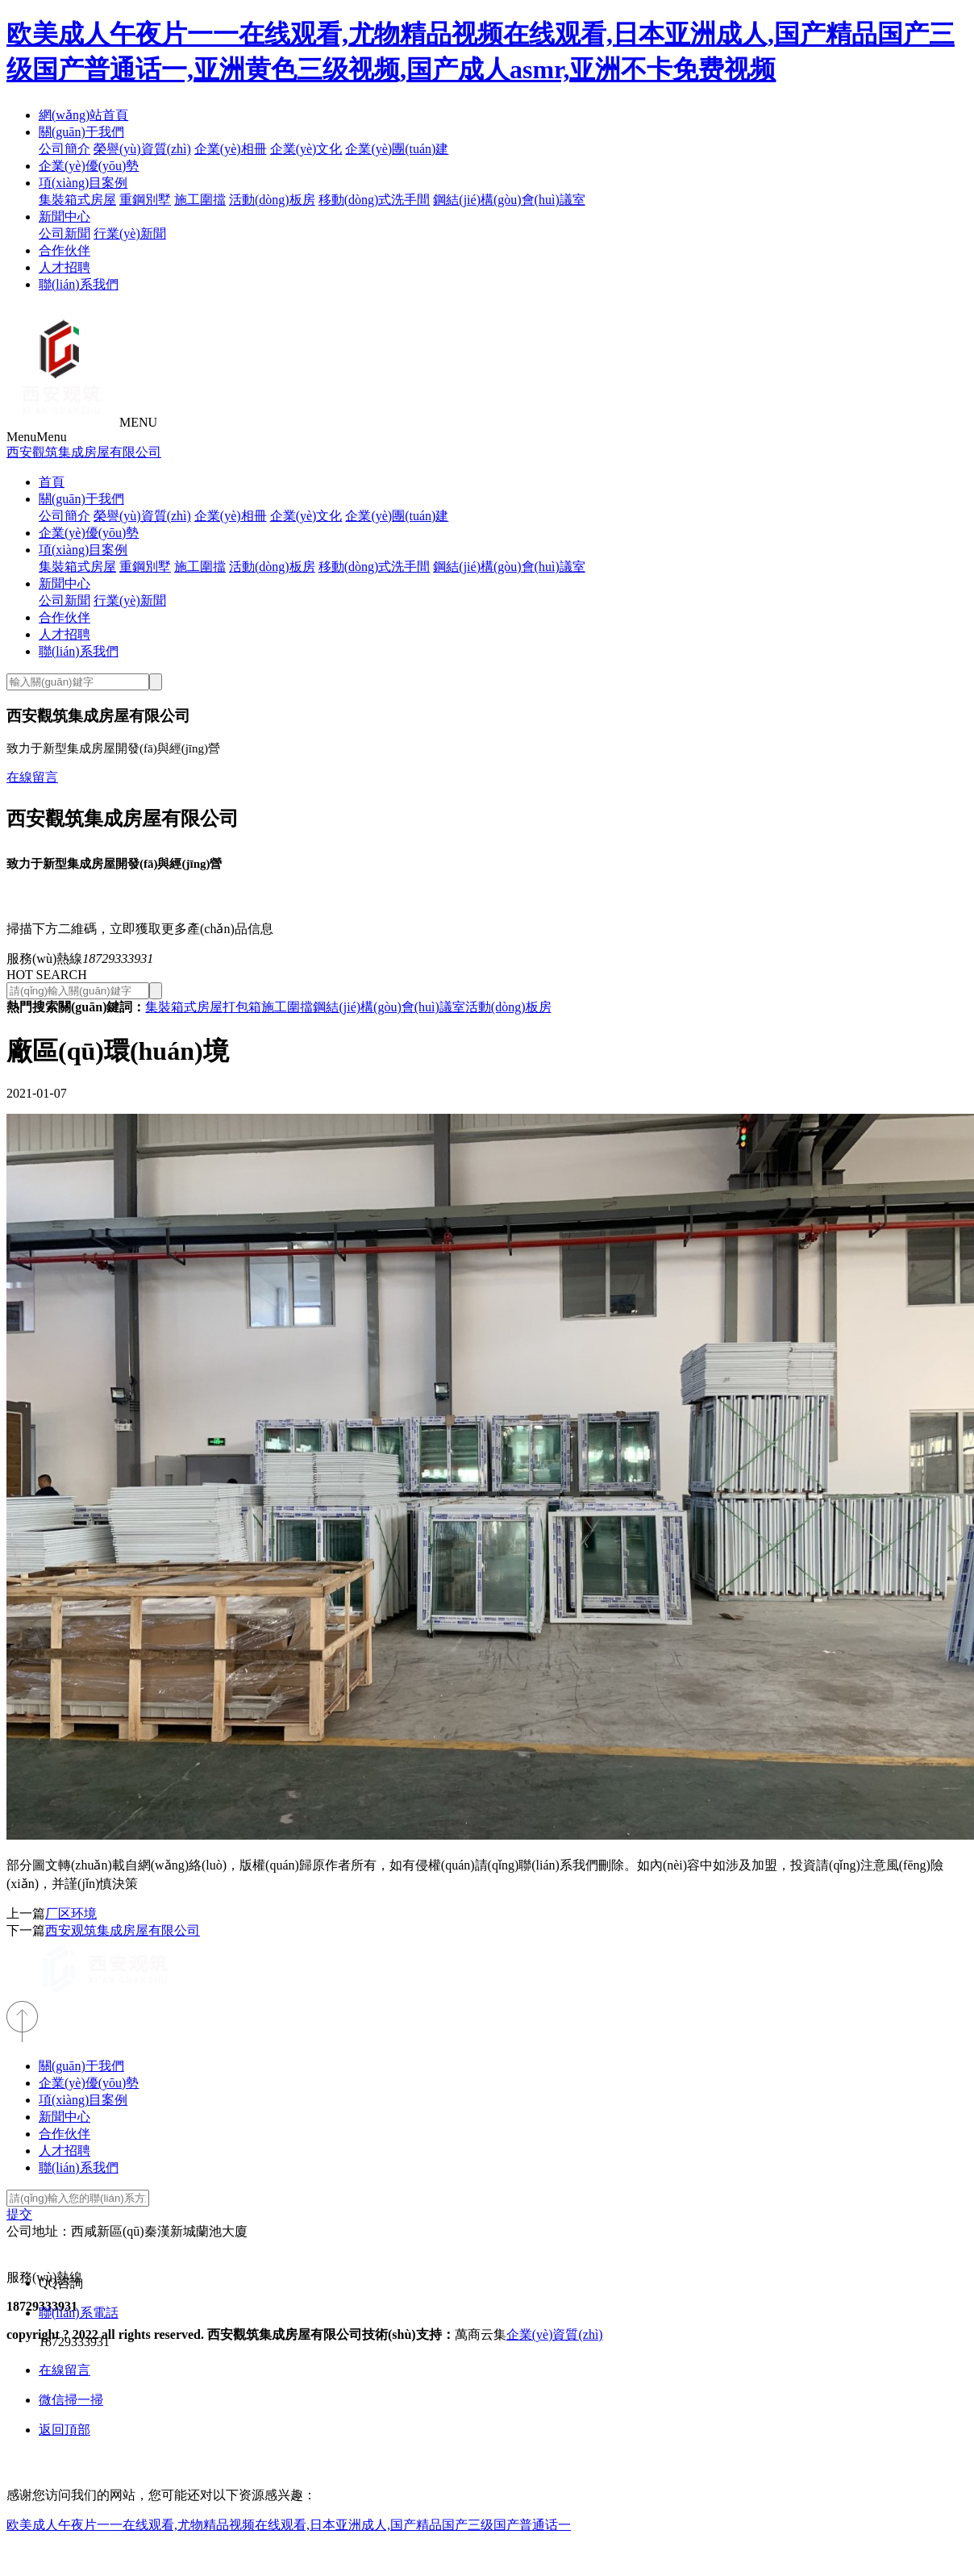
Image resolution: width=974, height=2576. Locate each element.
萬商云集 (480, 2334)
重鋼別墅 (145, 199)
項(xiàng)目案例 (83, 183)
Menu (36, 437)
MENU (138, 422)
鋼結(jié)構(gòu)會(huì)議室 (509, 199)
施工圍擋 (200, 199)
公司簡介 (64, 149)
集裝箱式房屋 (77, 199)
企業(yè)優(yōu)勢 (89, 166)
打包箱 (242, 1007)
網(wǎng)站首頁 (83, 115)
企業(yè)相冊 (230, 149)
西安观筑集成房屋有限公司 (122, 1930)
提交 (19, 2214)
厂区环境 (71, 1913)
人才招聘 (64, 267)
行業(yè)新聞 (130, 233)
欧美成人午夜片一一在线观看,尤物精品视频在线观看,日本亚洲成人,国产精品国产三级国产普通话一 (288, 2525)
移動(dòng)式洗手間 (374, 199)
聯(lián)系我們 (79, 284)
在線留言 (32, 777)
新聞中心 (64, 216)
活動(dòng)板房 (272, 199)
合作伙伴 (64, 250)
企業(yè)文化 (306, 149)
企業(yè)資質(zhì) (554, 2334)
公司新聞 (64, 233)
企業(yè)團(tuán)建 (396, 149)
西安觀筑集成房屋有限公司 (83, 452)
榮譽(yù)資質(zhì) (142, 149)
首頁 (52, 482)
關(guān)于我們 (81, 132)
